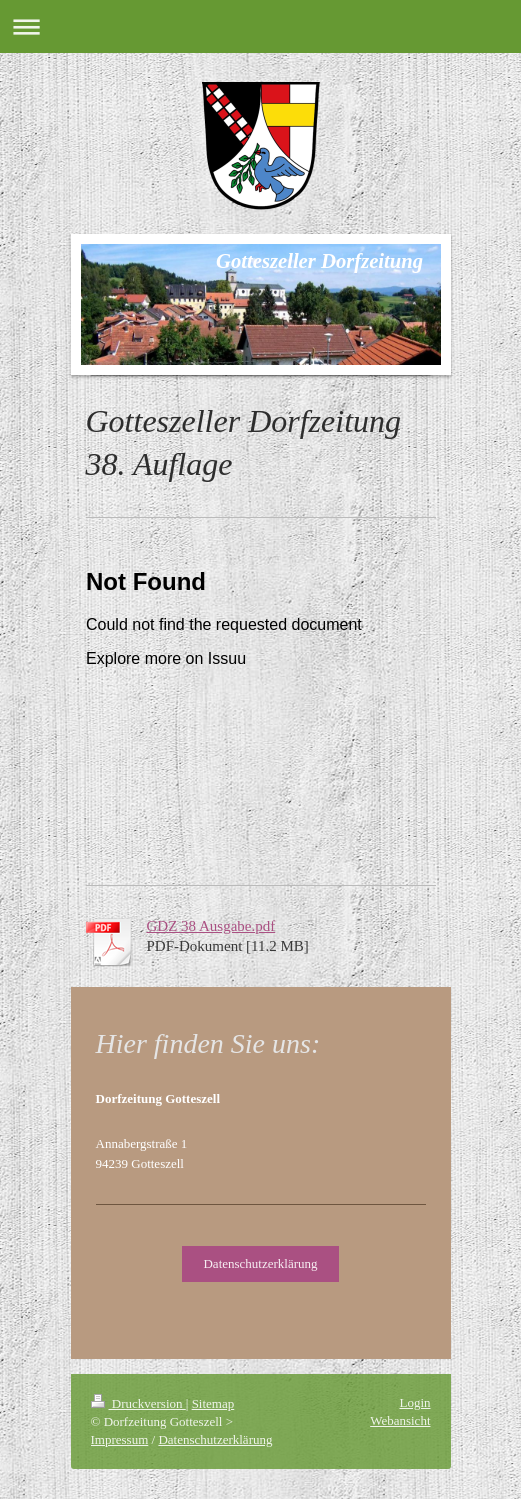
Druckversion (138, 1403)
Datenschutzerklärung (260, 1263)
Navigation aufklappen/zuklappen (260, 26)
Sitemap (213, 1403)
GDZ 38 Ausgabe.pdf (211, 926)
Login (414, 1402)
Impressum (120, 1439)
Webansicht (400, 1420)
